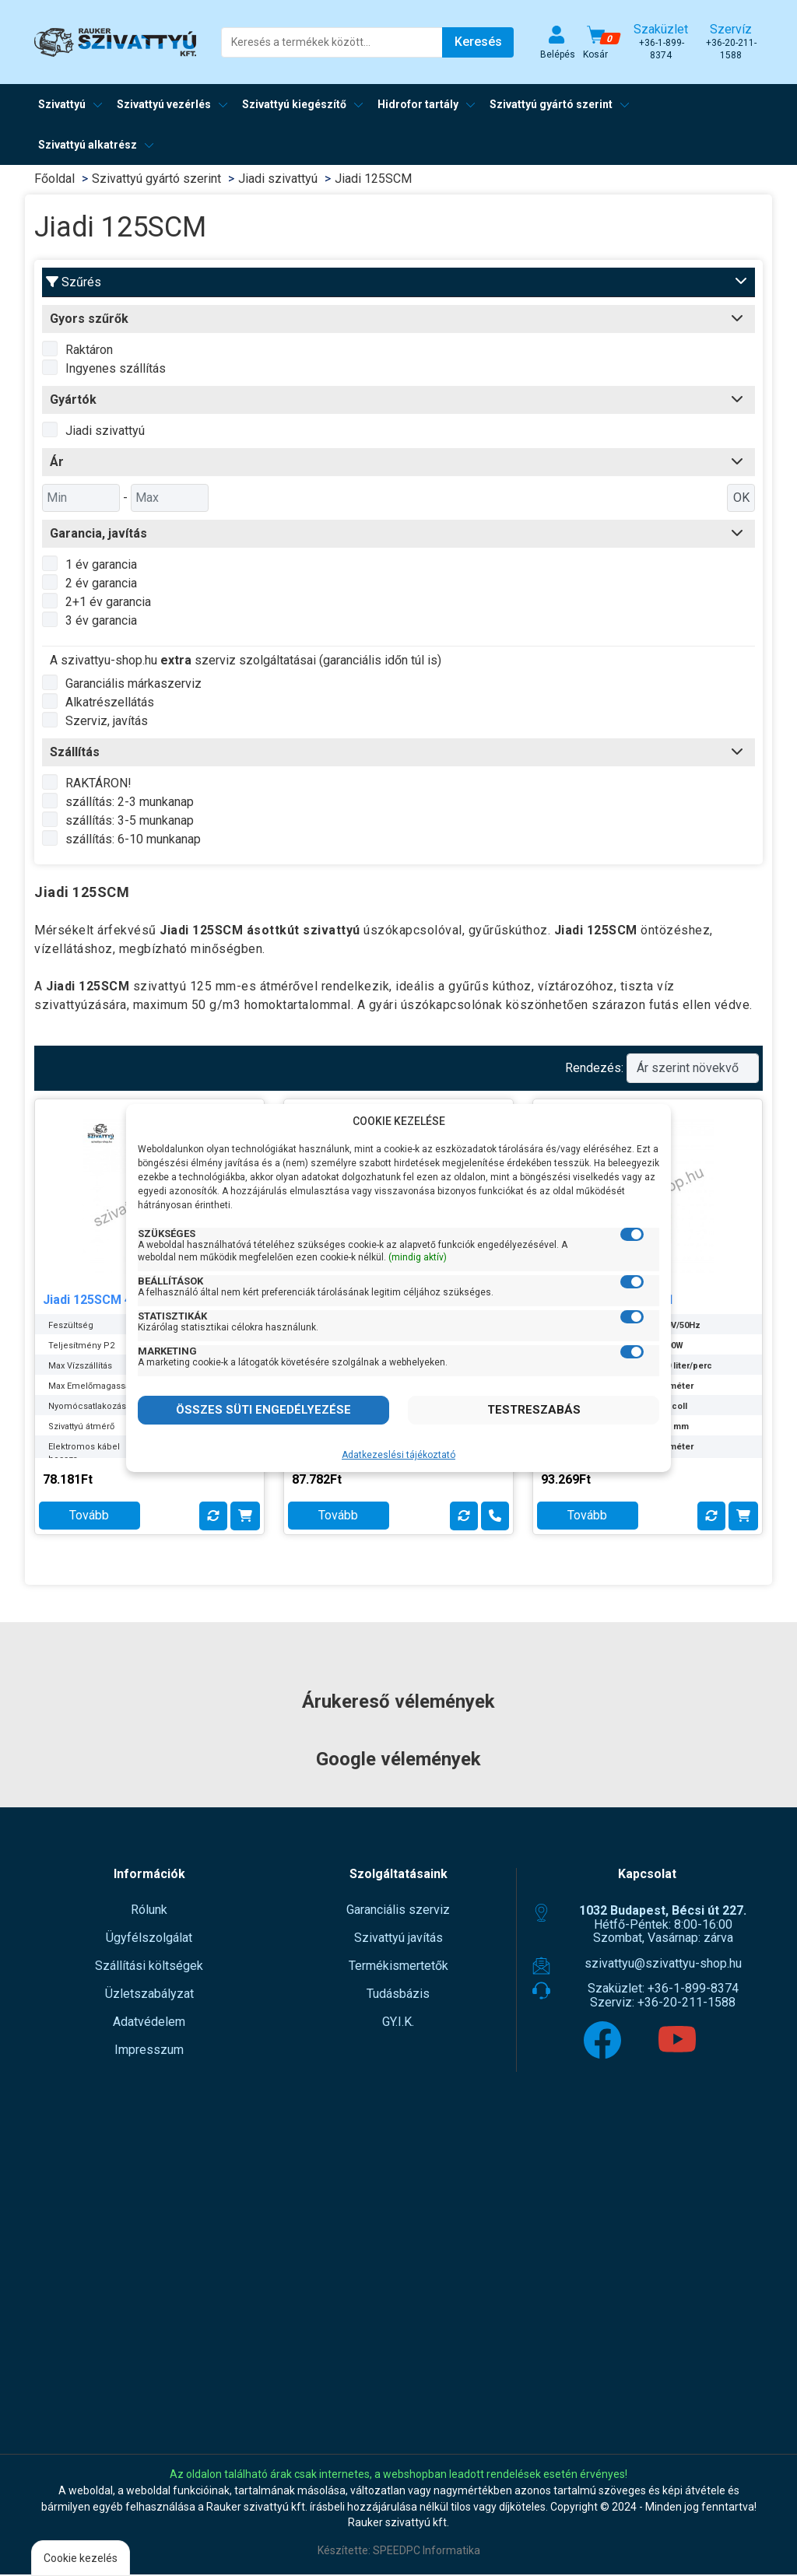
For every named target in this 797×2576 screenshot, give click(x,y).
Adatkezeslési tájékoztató (398, 1454)
